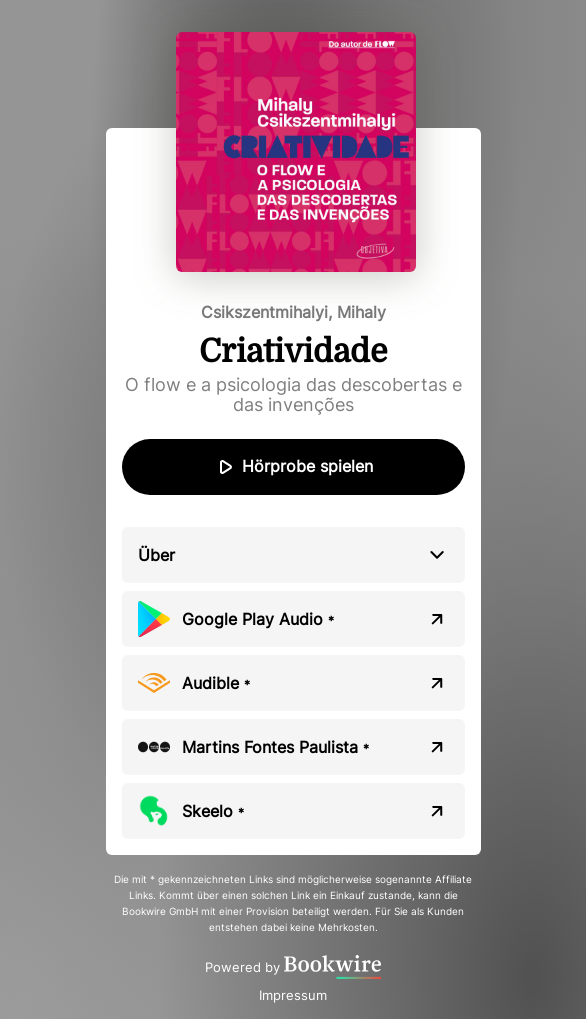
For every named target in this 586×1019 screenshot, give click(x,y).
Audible (216, 683)
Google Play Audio (258, 619)
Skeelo (213, 811)
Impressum (293, 995)
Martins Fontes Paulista (275, 747)
